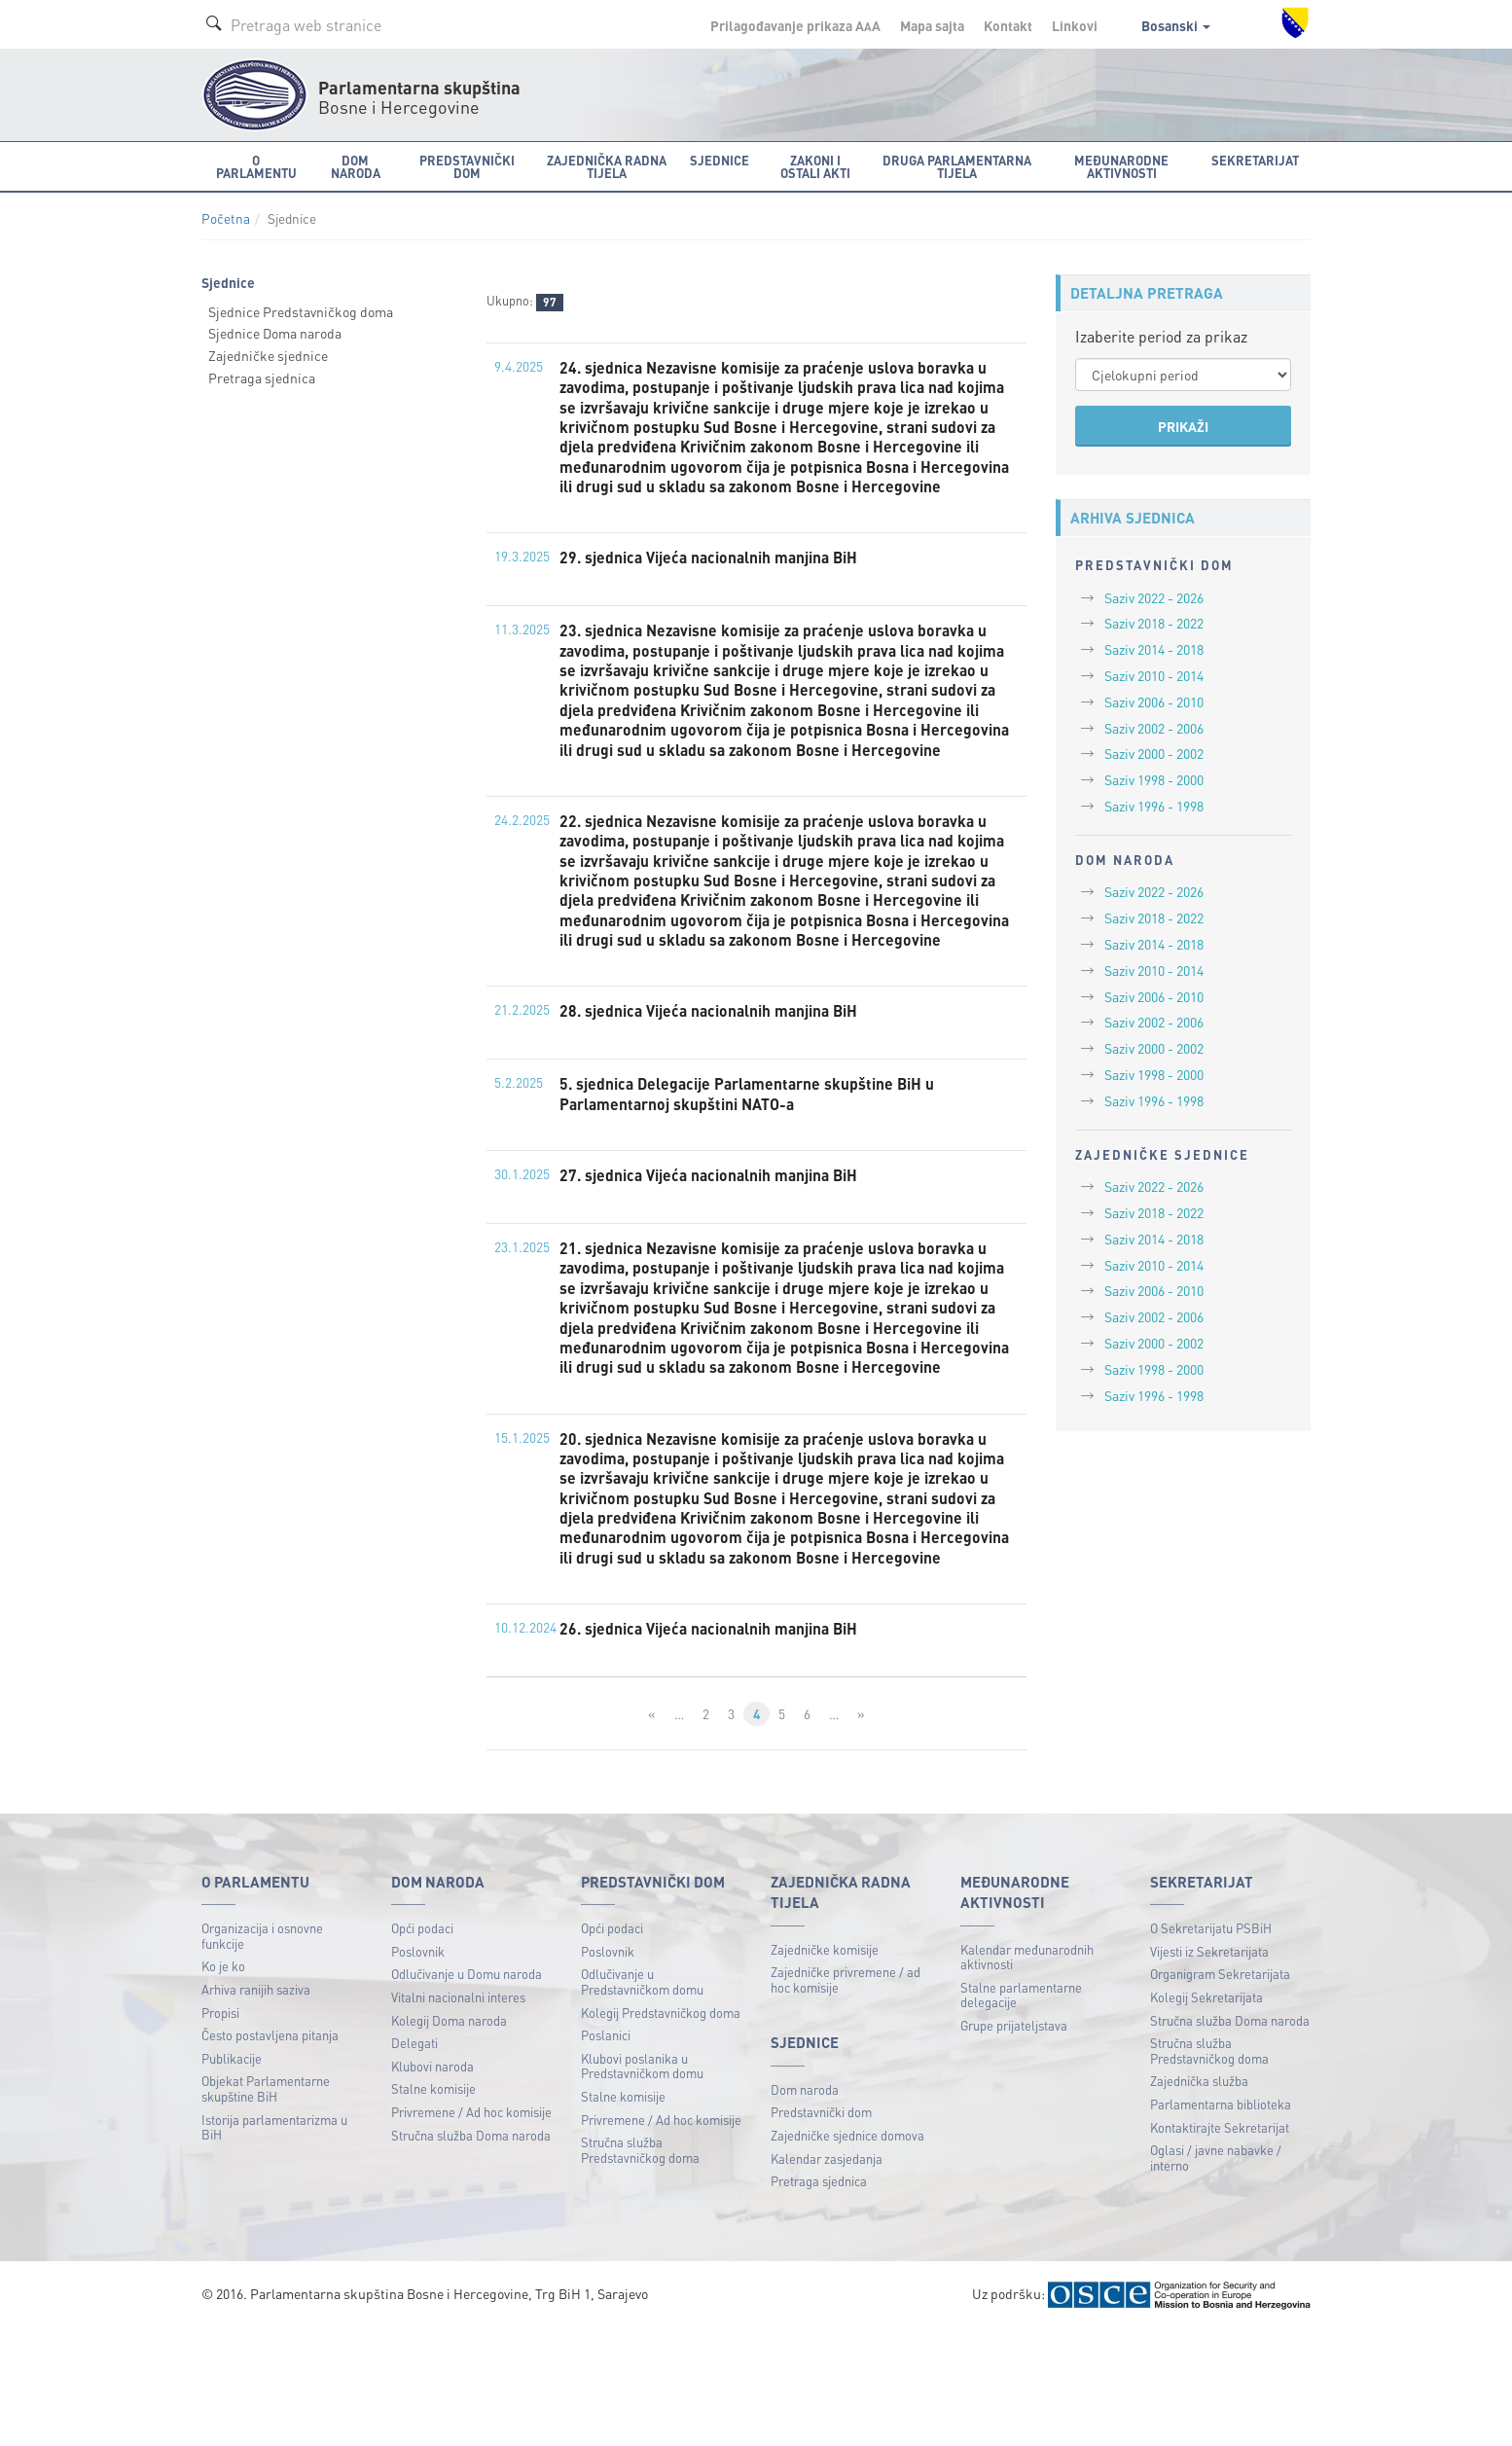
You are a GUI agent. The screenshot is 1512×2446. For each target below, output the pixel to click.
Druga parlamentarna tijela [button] (956, 166)
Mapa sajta (932, 25)
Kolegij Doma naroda (449, 2137)
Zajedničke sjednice (268, 355)
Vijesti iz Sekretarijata (1209, 2068)
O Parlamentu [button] (256, 166)
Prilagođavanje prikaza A (795, 25)
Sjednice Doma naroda (275, 333)
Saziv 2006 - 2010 (1154, 701)
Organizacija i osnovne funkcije (262, 2052)
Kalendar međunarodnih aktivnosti (1027, 2074)
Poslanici (605, 2151)
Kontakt (1008, 25)
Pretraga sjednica (261, 377)
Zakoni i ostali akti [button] (815, 166)
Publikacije (231, 2175)
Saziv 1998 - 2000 (1154, 779)
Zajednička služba (1199, 2198)
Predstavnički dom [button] (467, 166)
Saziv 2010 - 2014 (1154, 675)
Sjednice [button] (719, 160)
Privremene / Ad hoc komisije (471, 2228)
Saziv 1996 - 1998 (1154, 805)
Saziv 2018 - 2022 (1154, 622)
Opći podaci (422, 2044)
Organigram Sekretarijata (1220, 2091)
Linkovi (1075, 25)
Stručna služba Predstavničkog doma (640, 2266)
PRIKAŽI (1183, 426)
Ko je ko (223, 2083)
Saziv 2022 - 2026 (1154, 597)
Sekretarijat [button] (1255, 160)
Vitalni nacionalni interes (458, 2113)
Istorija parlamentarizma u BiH (274, 2244)
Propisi (220, 2129)
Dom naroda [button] (355, 166)
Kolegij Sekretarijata (1206, 2113)
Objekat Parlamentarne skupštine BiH (265, 2206)
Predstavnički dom (821, 2229)
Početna (225, 218)
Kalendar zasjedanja (826, 2275)
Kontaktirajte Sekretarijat (1219, 2244)
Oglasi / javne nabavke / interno (1215, 2274)
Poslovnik (418, 2068)
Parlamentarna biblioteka (1220, 2220)
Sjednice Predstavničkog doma (300, 311)
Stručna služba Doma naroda (471, 2252)
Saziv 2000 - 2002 (1154, 753)
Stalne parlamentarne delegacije (1021, 2112)
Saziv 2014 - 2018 (1154, 649)
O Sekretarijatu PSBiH (1211, 2044)
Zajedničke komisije (825, 2066)
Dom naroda (805, 2206)
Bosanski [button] (1175, 25)
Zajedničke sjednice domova (847, 2252)
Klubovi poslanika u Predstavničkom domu (642, 2183)
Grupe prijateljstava (1013, 2142)
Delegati (414, 2159)
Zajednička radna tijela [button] (606, 166)
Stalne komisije (433, 2206)
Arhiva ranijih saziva (255, 2106)
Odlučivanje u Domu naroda (466, 2091)
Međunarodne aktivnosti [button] (1121, 166)
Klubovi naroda (432, 2183)
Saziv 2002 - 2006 (1154, 728)
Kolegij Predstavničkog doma (660, 2129)
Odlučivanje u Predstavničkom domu (642, 2099)
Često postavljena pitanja (270, 2151)
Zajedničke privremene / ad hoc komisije (845, 2096)
